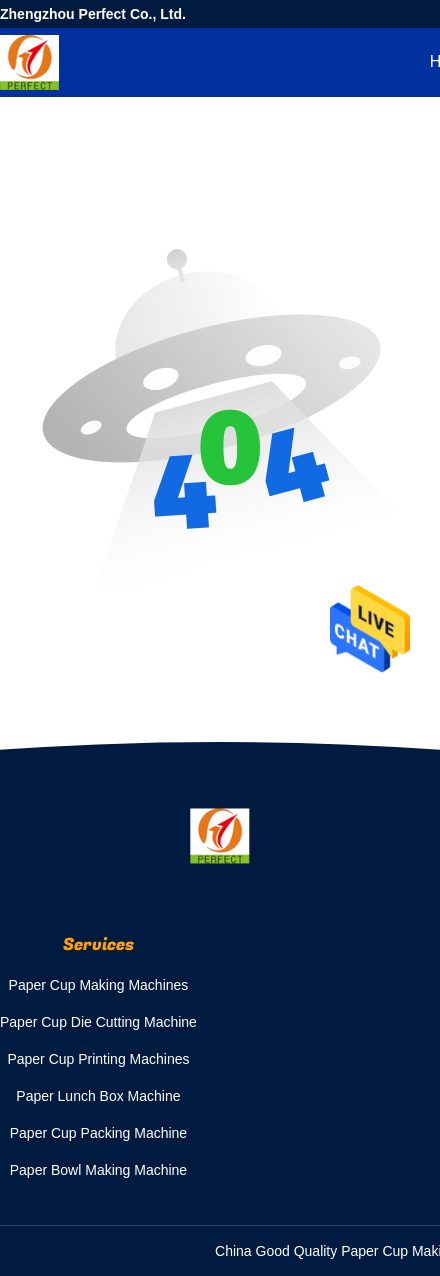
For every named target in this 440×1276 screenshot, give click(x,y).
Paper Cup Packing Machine (98, 1133)
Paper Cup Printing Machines (98, 1059)
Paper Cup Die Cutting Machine (98, 1022)
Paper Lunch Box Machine (98, 1096)
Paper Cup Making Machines (99, 985)
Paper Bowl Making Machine (98, 1170)
